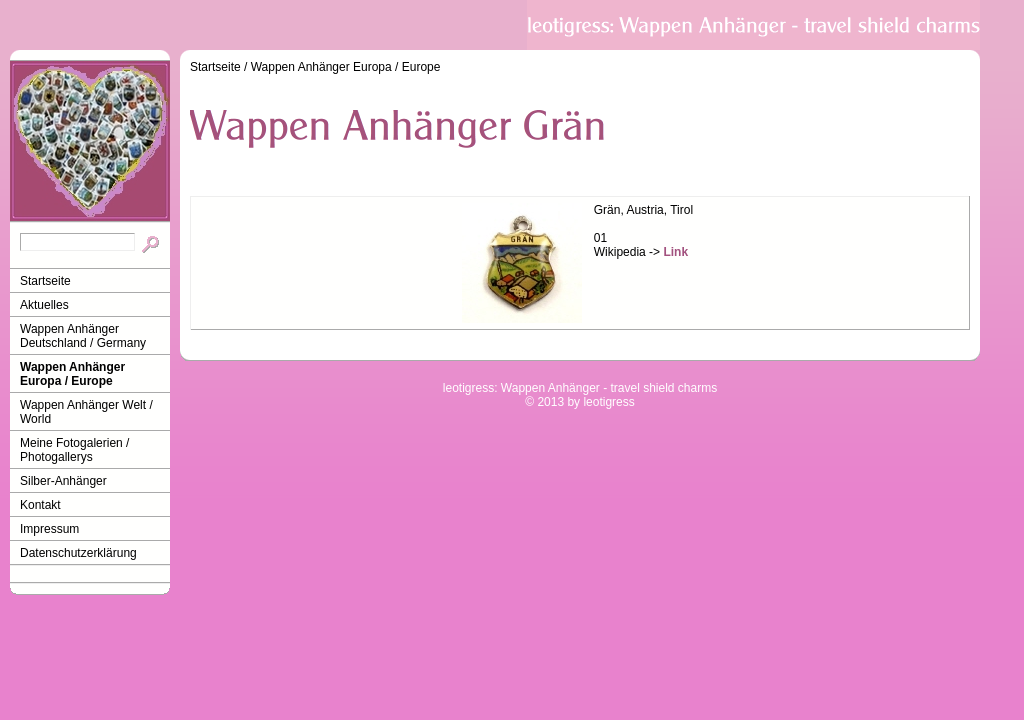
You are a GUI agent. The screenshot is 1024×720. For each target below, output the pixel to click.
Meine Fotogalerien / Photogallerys (74, 450)
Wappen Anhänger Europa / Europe (72, 374)
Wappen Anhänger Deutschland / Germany (83, 336)
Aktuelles (44, 305)
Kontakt (40, 505)
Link (675, 252)
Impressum (49, 529)
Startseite (45, 281)
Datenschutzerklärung (78, 553)
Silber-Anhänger (63, 481)
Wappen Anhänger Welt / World (86, 412)
